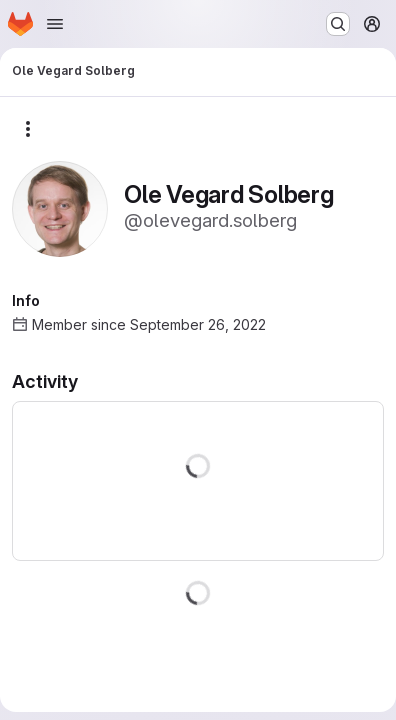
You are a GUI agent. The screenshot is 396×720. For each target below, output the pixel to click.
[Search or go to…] (338, 24)
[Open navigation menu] (55, 24)
